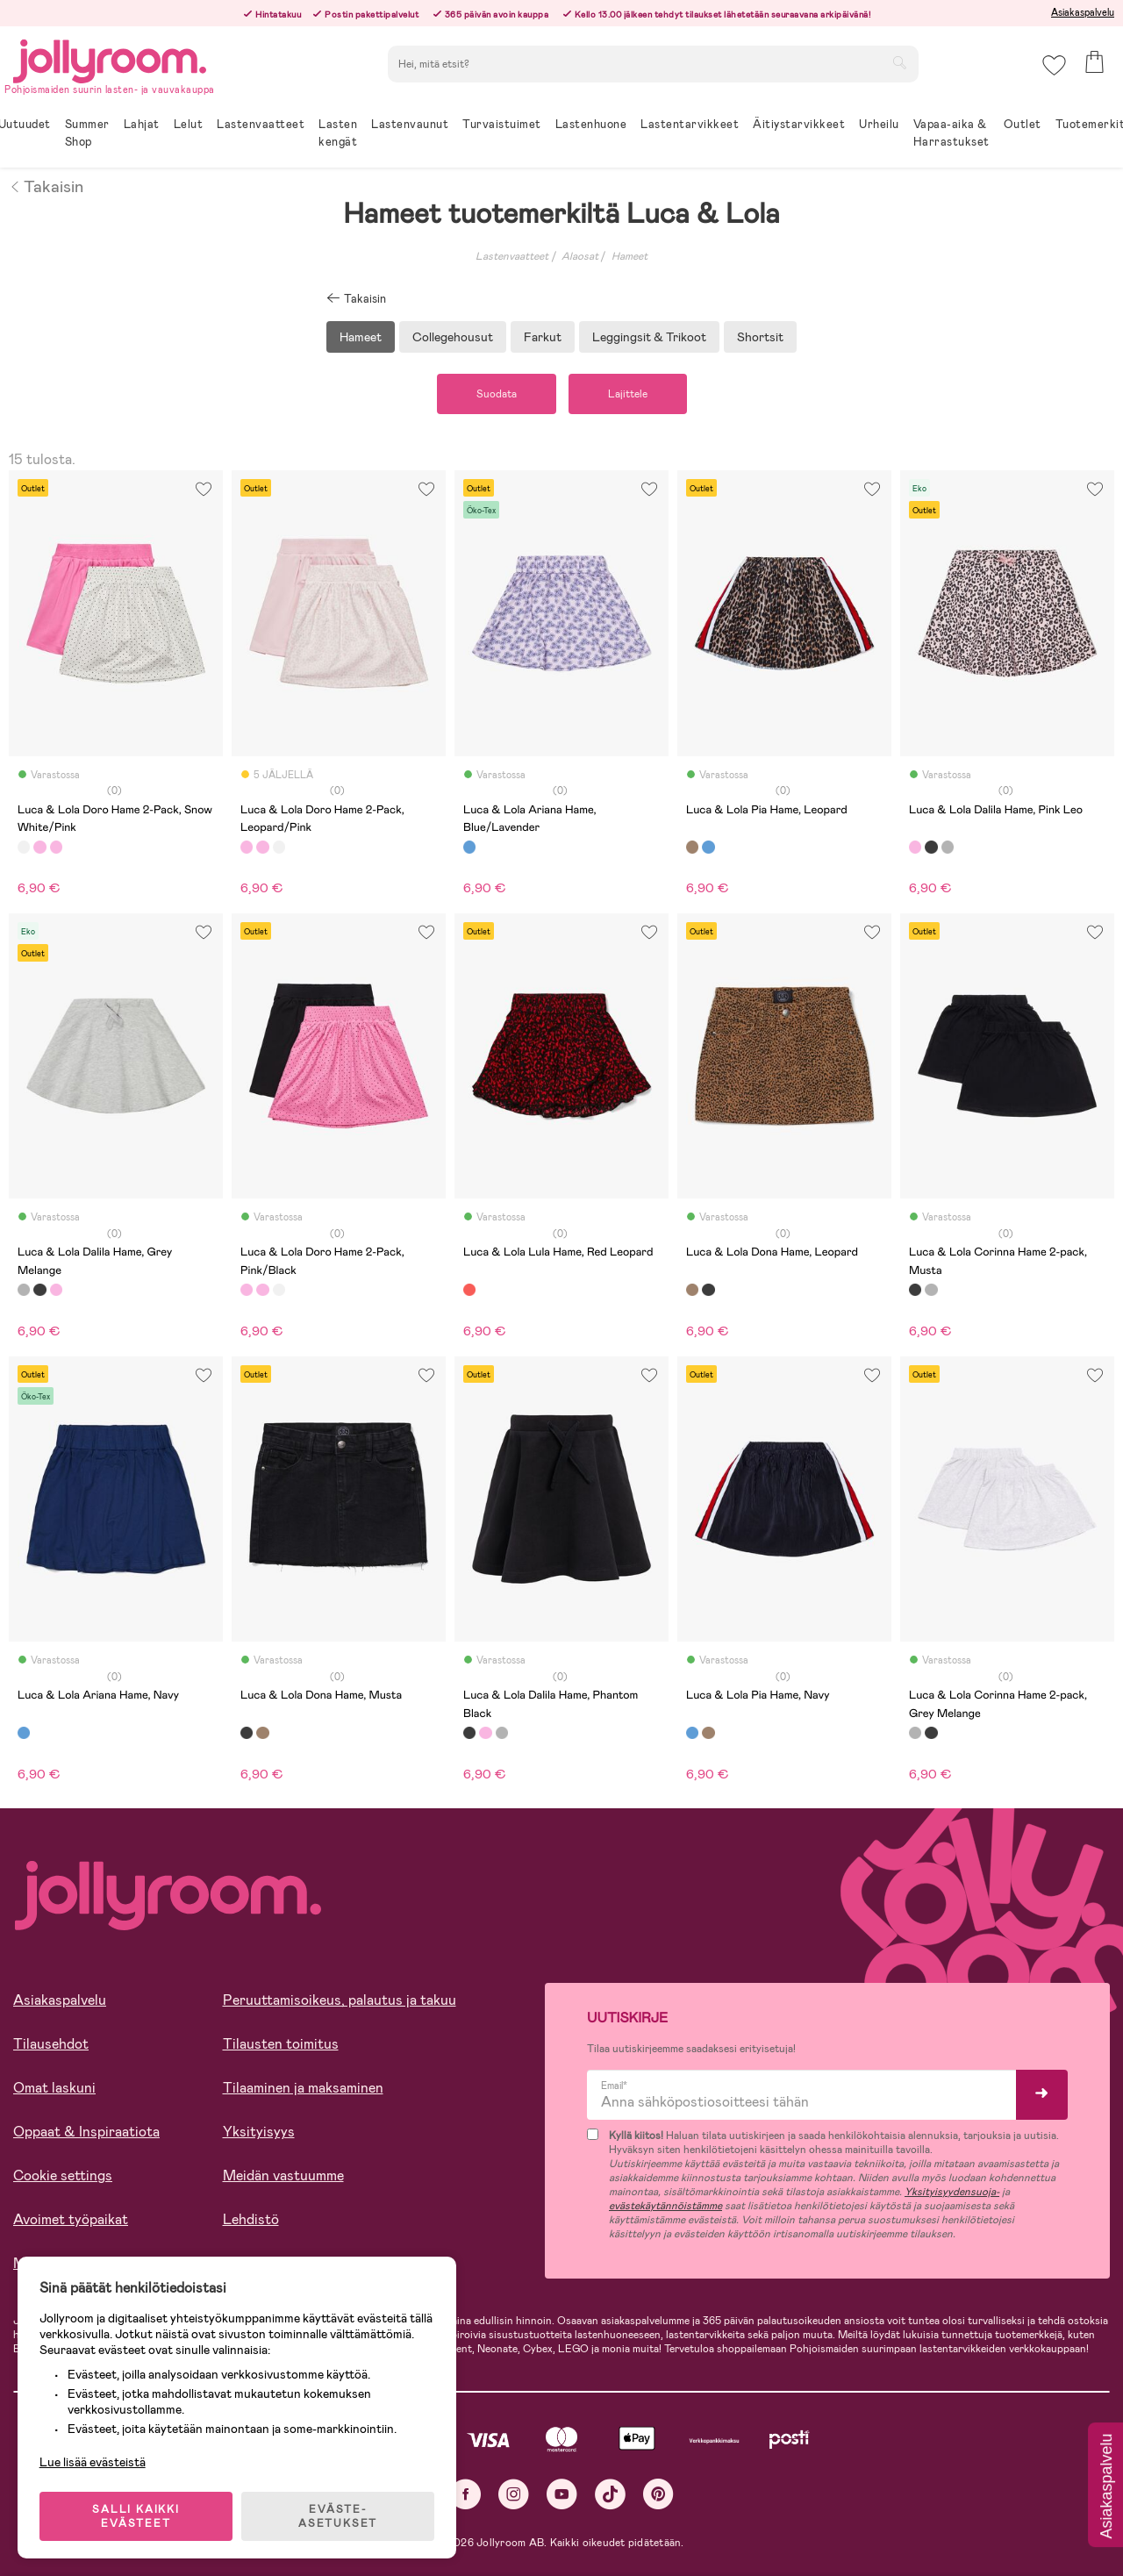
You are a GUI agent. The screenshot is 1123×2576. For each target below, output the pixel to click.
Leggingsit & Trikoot (649, 337)
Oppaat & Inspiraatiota (86, 2131)
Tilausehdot (51, 2044)
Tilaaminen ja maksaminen (303, 2088)
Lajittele (627, 394)
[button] (1054, 65)
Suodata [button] (496, 394)
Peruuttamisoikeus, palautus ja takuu (339, 2000)
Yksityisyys (259, 2131)
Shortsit (760, 337)
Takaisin (46, 185)
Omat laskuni (54, 2088)
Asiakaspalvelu (1082, 12)
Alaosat (580, 256)
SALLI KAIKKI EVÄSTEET (136, 2516)
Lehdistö (251, 2219)
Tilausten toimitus (281, 2044)
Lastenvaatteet (512, 256)
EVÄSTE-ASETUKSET (337, 2516)
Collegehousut (452, 337)
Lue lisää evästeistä (92, 2462)
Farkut (543, 337)
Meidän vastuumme (283, 2175)
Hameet (629, 256)
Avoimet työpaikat (70, 2219)
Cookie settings (62, 2175)
